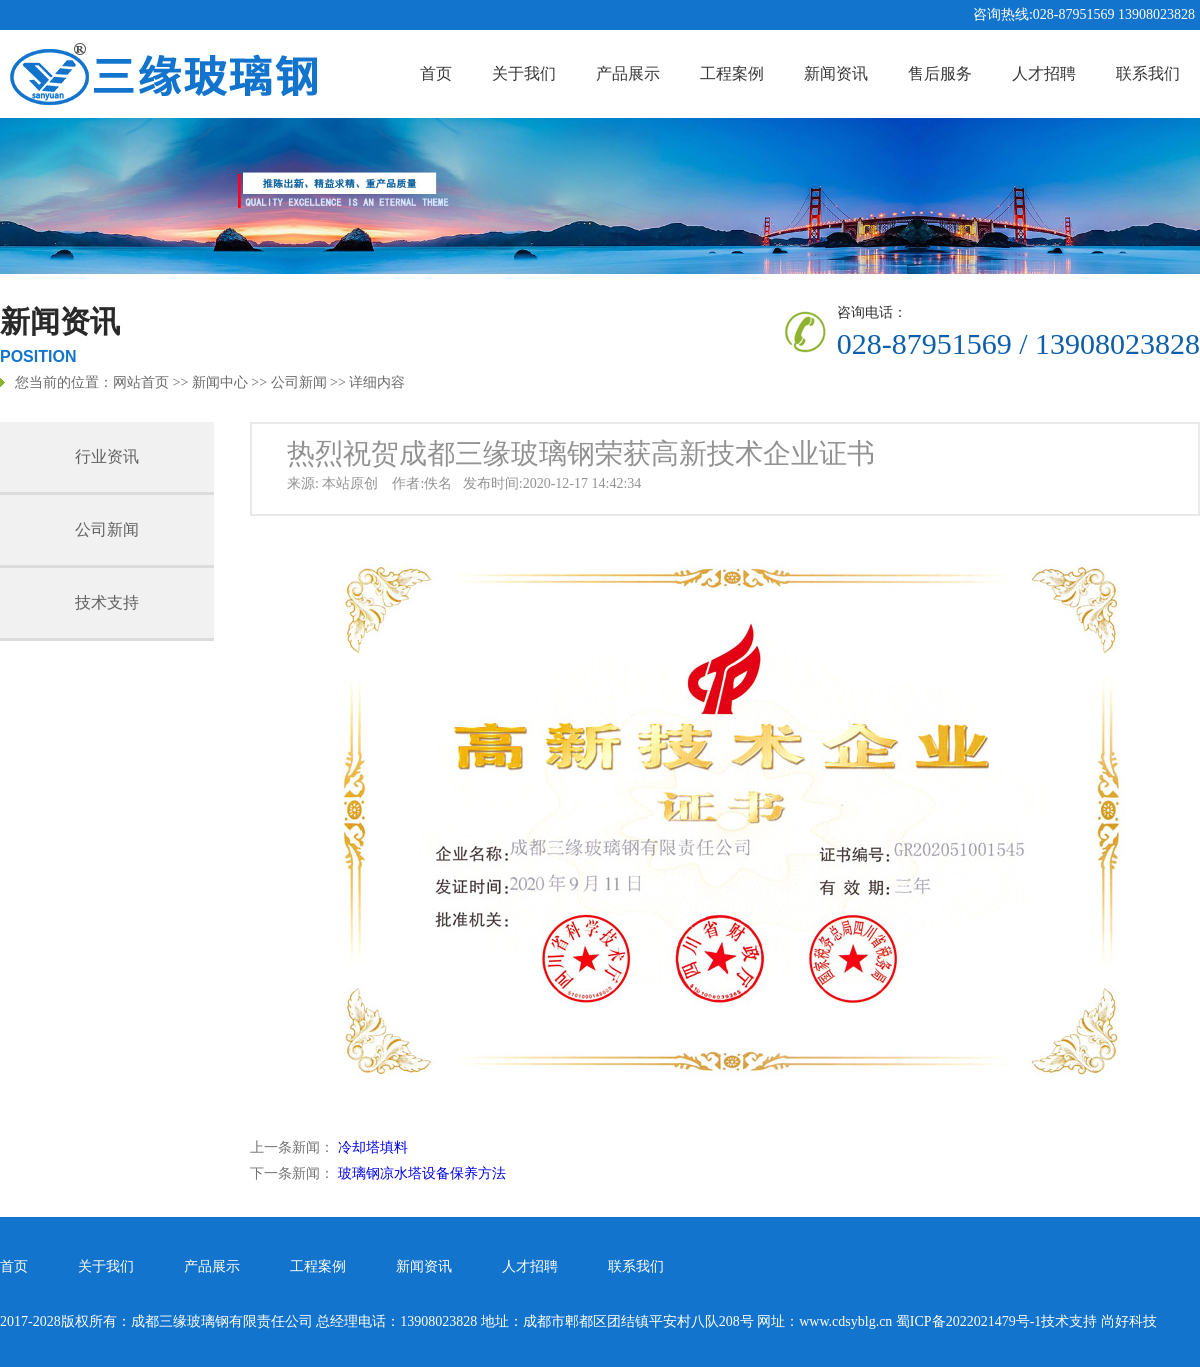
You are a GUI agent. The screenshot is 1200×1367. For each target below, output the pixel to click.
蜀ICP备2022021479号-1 (968, 1321)
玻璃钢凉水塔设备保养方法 (422, 1173)
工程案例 (732, 73)
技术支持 (107, 602)
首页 (436, 73)
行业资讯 (107, 456)
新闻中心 (220, 382)
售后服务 (940, 73)
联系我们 (1148, 73)
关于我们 (524, 73)
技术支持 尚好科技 (1099, 1321)
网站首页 (141, 382)
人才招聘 (1044, 73)
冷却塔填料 (373, 1147)
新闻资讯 (836, 73)
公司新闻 (299, 382)
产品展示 (628, 73)
